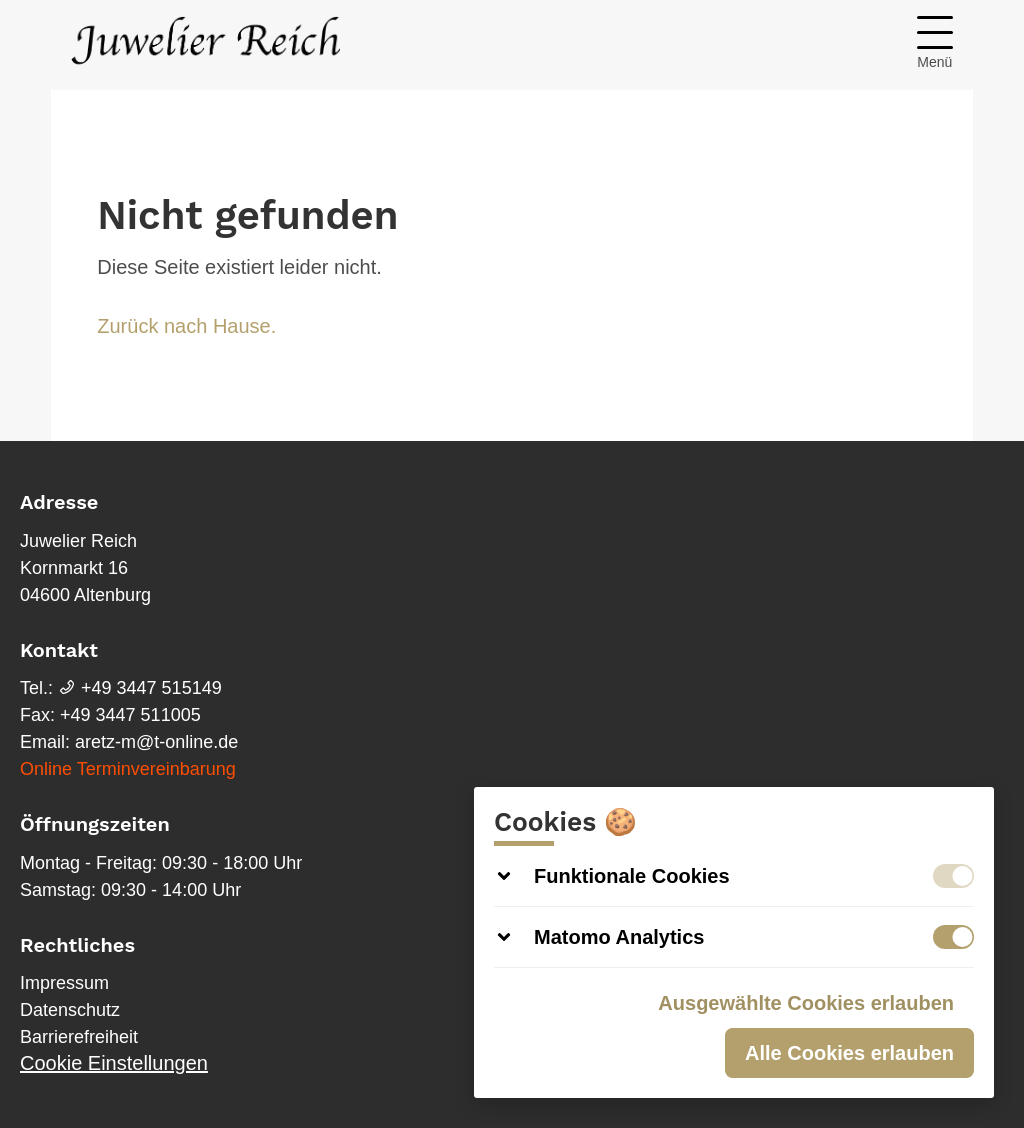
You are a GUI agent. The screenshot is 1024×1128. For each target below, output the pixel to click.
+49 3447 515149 (140, 688)
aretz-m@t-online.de (156, 742)
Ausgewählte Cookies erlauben (806, 1003)
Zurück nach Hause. (186, 326)
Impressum (64, 983)
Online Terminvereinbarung (128, 769)
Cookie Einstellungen (114, 1063)
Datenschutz (70, 1010)
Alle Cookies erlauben (849, 1053)
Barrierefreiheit (79, 1037)
